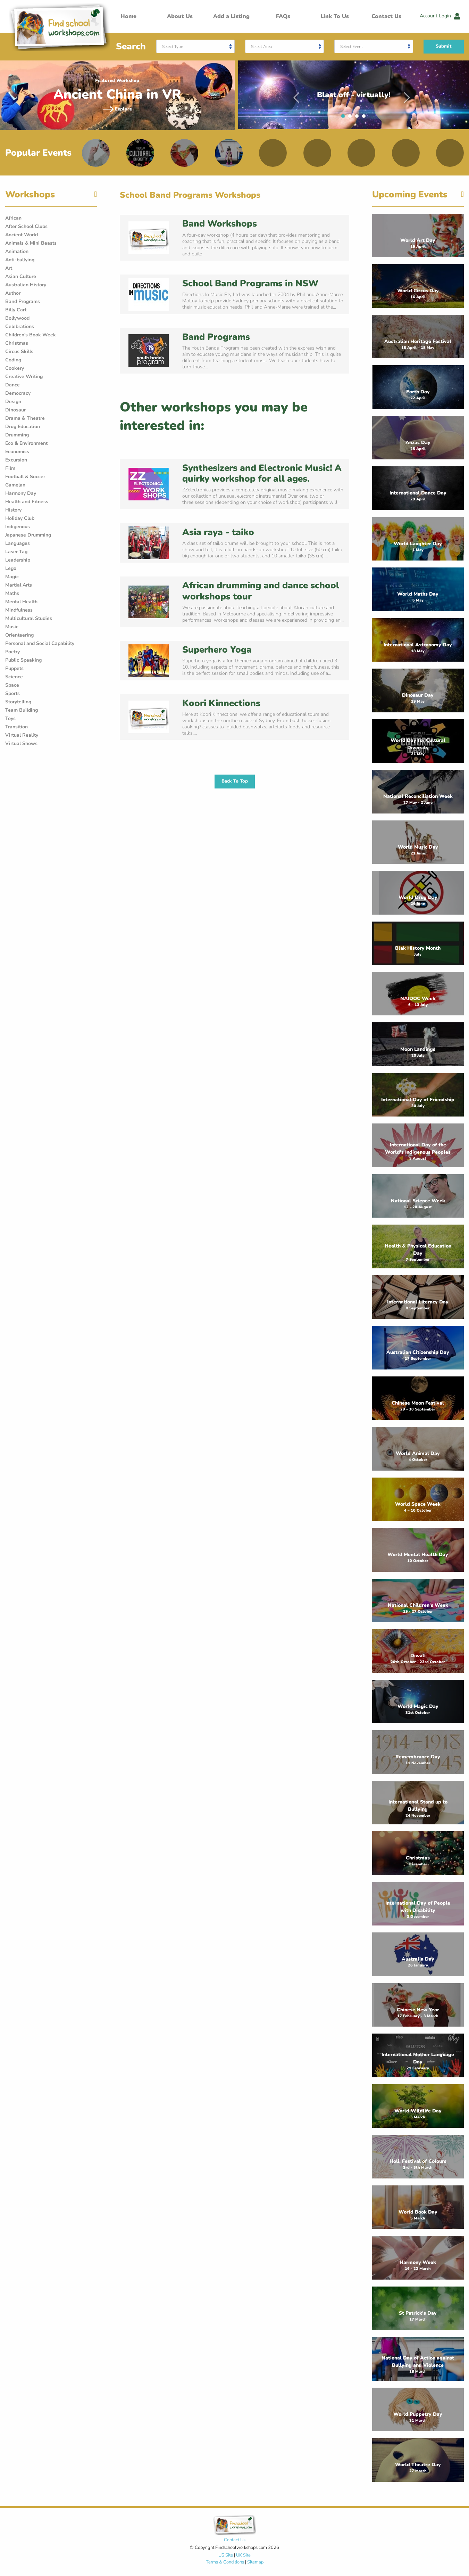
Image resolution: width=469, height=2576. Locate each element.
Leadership (17, 560)
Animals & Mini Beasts (31, 243)
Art (8, 268)
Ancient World (21, 234)
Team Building (21, 710)
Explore (117, 109)
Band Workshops (219, 224)
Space (12, 685)
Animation (16, 251)
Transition (16, 726)
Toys (10, 718)
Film (10, 468)
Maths (12, 593)
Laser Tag (16, 551)
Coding (13, 360)
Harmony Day (20, 493)
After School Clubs (26, 226)
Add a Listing (231, 16)
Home (128, 16)
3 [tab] (358, 117)
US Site (225, 2555)
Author (12, 293)
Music (11, 626)
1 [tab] (344, 117)
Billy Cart (15, 309)
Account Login (440, 16)
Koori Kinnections (221, 703)
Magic (12, 576)
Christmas (16, 343)
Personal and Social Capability (39, 643)
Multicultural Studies (28, 618)
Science (14, 676)
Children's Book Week (30, 335)
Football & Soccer (25, 476)
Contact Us (386, 16)
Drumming (17, 435)
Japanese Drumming (28, 535)
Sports (12, 693)
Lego (10, 568)
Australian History (25, 284)
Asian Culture (20, 276)
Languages (17, 543)
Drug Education (22, 426)
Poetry (12, 651)
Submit (444, 46)
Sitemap (255, 2562)
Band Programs (22, 301)
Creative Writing (24, 376)
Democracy (18, 393)
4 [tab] (365, 117)
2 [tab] (351, 117)
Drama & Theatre (25, 418)
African (13, 218)
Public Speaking (23, 660)
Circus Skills (19, 351)
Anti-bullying (19, 259)
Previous (296, 94)
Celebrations (19, 326)
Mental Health (21, 601)
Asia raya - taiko (218, 532)
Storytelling (18, 701)
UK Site (243, 2555)
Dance (12, 385)
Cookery (14, 368)
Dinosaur (15, 410)
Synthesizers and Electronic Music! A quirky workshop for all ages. (262, 473)
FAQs (283, 16)
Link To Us (334, 16)
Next (406, 94)
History (13, 510)
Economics (17, 451)
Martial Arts (18, 585)
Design (13, 401)
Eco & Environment (26, 443)
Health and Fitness (26, 501)
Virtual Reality (21, 735)
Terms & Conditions (225, 2562)
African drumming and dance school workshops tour (260, 590)
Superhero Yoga (217, 650)
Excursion (16, 460)
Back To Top (234, 781)
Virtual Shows (21, 743)
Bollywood (17, 318)
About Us (180, 16)
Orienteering (19, 635)
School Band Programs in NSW (250, 283)
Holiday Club (19, 518)
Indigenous (17, 526)
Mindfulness (19, 610)
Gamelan (15, 485)
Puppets (14, 668)
